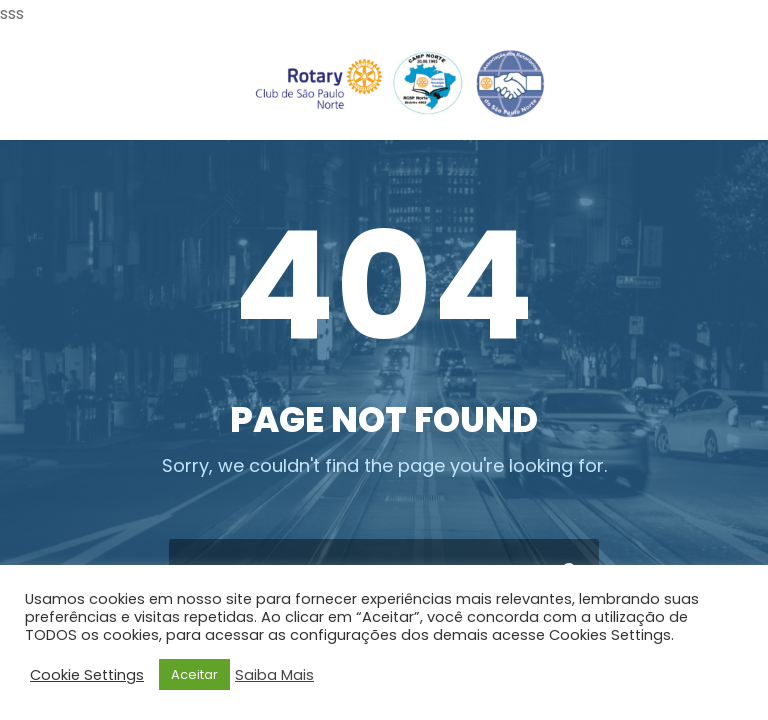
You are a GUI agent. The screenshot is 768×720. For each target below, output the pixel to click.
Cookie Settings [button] (87, 675)
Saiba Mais (274, 675)
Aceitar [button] (194, 674)
